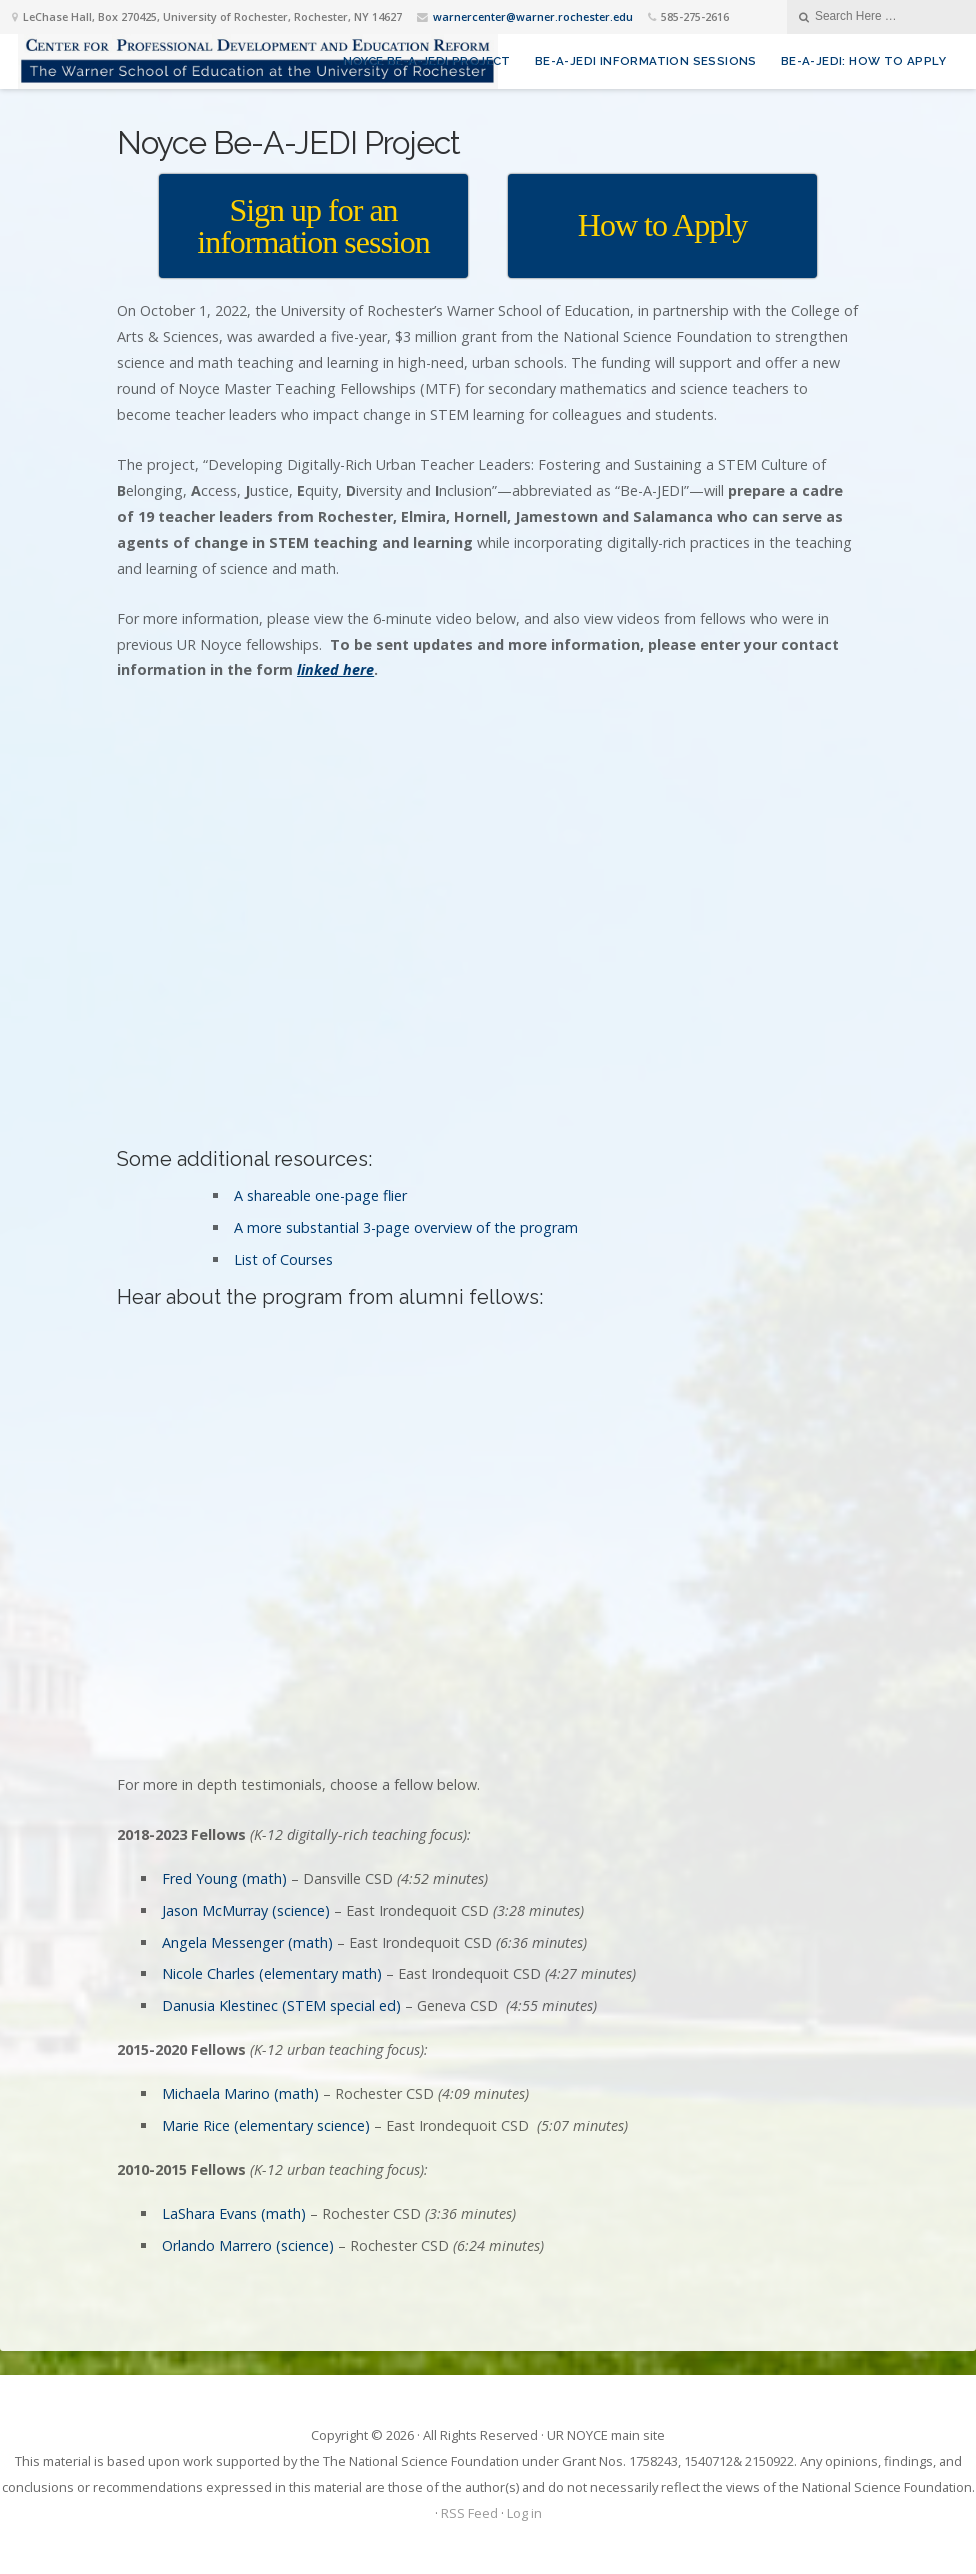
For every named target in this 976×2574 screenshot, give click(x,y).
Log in (524, 2513)
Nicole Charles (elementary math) (272, 1973)
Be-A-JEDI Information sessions (646, 61)
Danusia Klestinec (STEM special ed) (281, 2005)
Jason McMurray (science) (246, 1910)
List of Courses (283, 1259)
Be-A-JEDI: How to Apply (863, 61)
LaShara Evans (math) (234, 2213)
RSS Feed (469, 2513)
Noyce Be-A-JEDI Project (427, 61)
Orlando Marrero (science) (248, 2245)
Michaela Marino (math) (240, 2093)
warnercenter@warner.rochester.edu (533, 16)
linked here (335, 669)
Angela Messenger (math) (247, 1942)
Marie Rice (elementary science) (266, 2125)
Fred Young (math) (224, 1878)
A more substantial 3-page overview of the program (406, 1227)
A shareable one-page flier (320, 1195)
